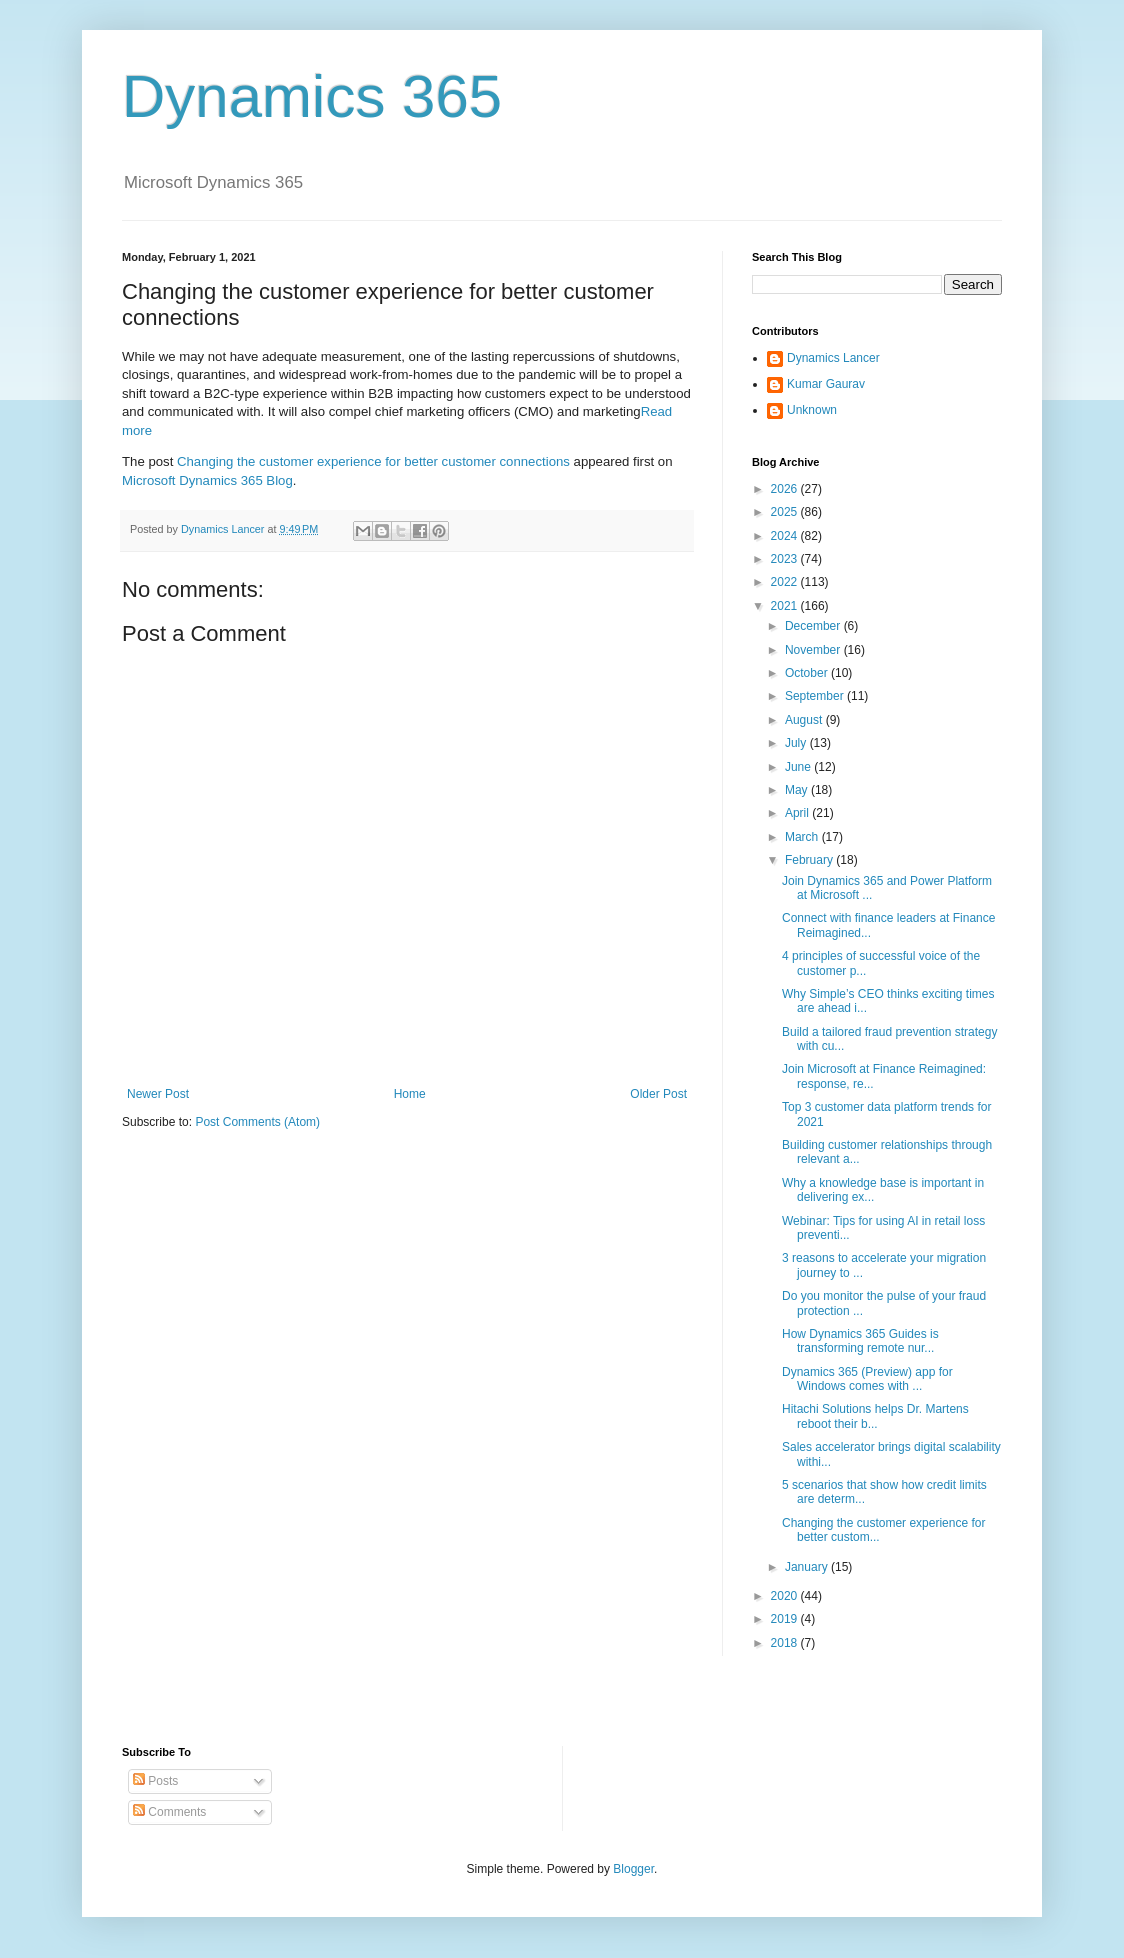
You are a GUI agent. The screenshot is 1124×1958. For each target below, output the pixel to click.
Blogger (633, 1869)
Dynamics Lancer (833, 358)
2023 (786, 559)
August (805, 720)
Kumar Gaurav (826, 384)
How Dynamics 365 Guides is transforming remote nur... (860, 1341)
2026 (786, 489)
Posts (155, 1781)
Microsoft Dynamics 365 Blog (207, 480)
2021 (786, 606)
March (803, 837)
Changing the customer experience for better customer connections (373, 461)
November (814, 650)
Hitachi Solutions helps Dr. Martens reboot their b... (875, 1416)
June (799, 767)
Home (410, 1094)
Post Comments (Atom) (257, 1122)
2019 (786, 1619)
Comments (169, 1812)
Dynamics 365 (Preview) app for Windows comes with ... (867, 1379)
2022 (786, 582)
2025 (786, 512)
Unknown (812, 410)
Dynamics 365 (312, 96)
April (798, 813)
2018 (786, 1643)
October (808, 673)
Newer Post (158, 1094)
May (798, 790)
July (797, 743)
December (814, 626)
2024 (786, 536)
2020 (786, 1596)
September (816, 696)
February (810, 860)
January (808, 1567)
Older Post (658, 1094)
